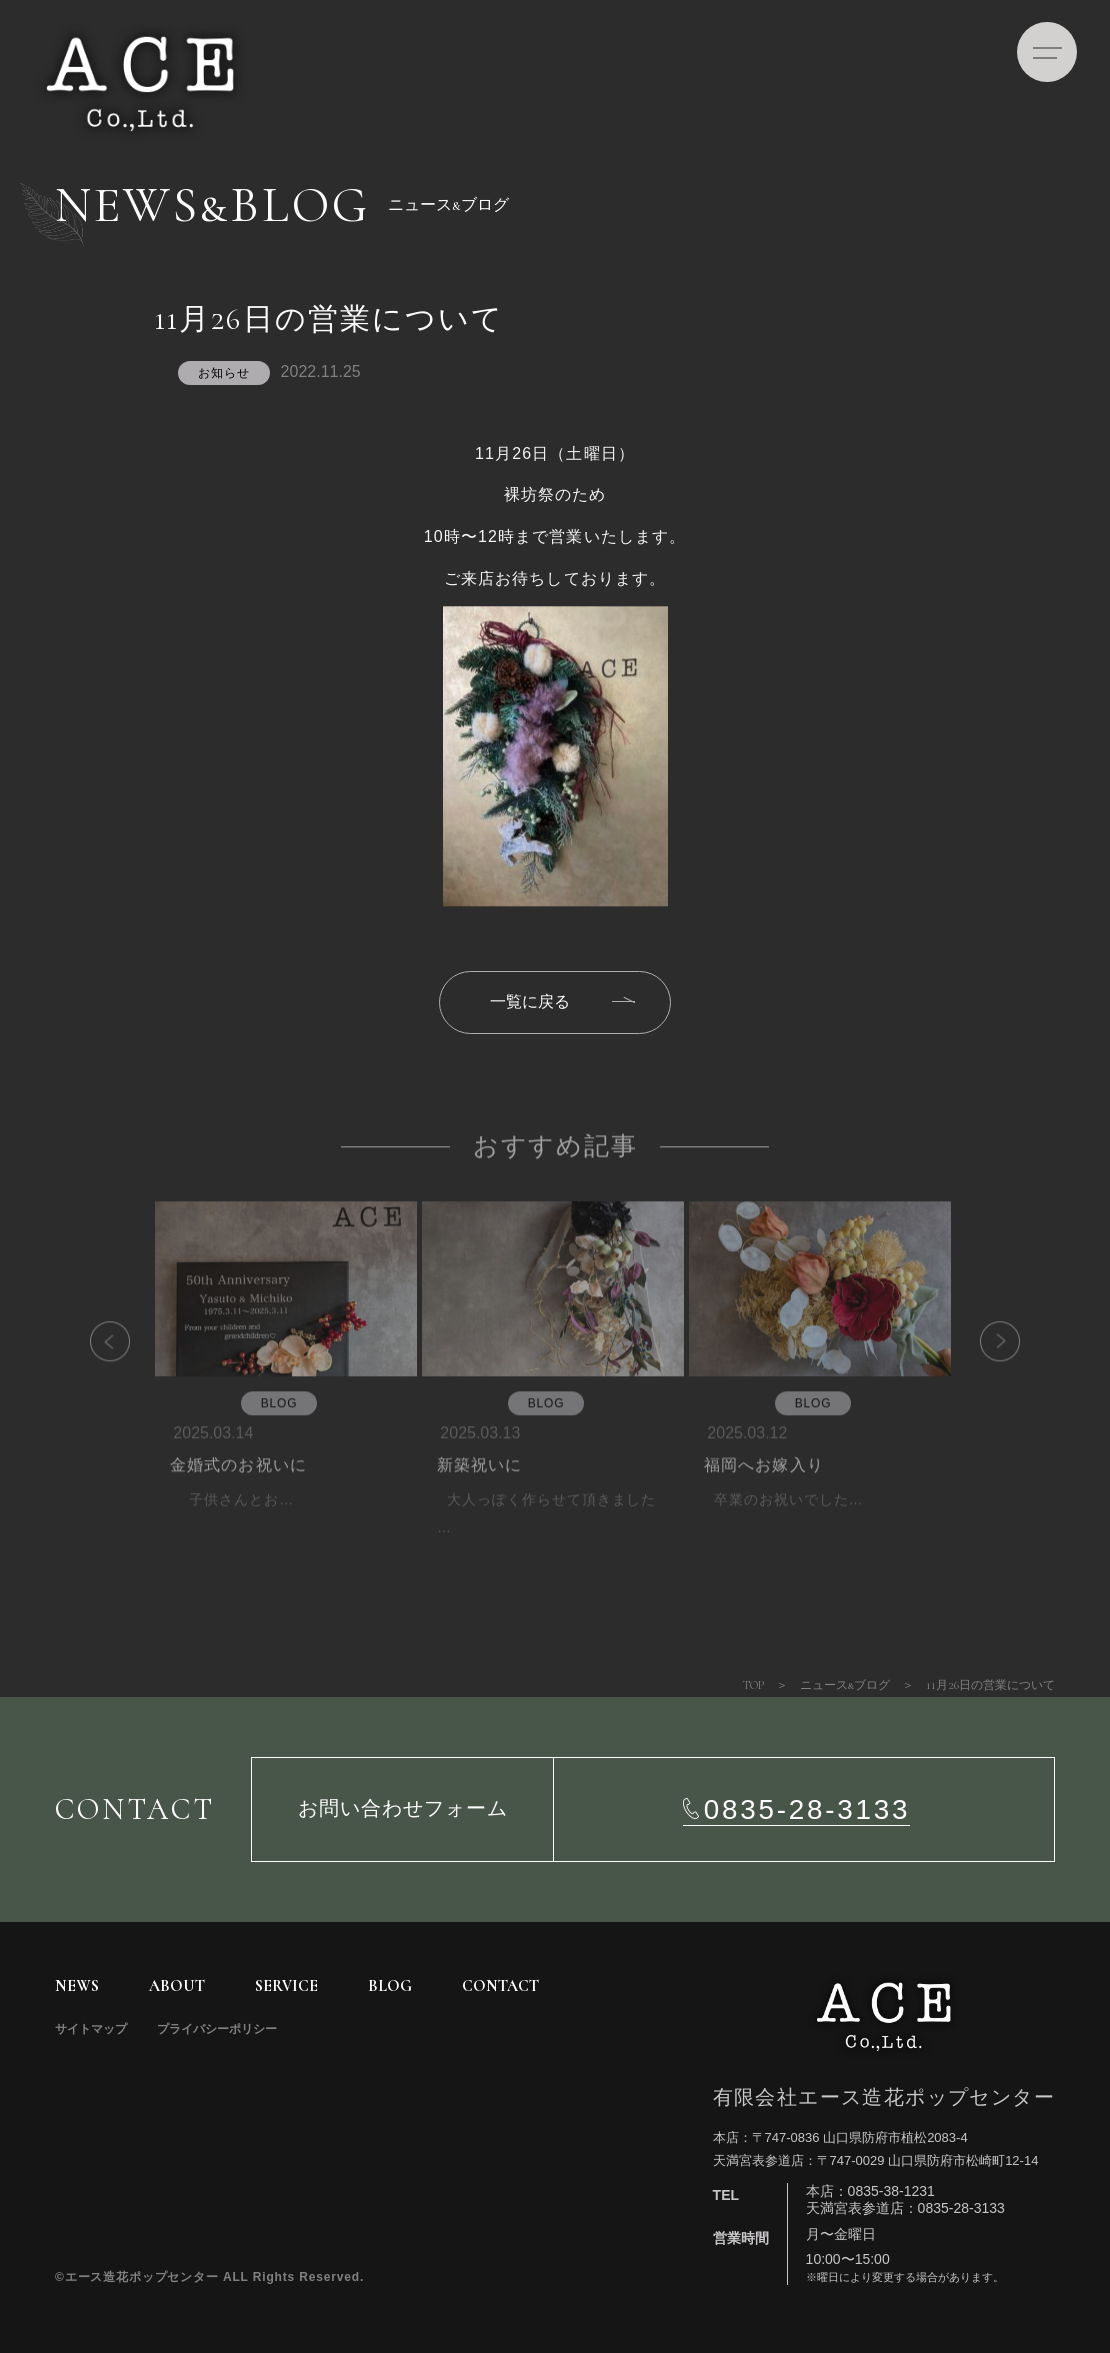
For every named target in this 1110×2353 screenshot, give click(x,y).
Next (970, 1375)
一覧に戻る (530, 1001)
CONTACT (500, 1986)
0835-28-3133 (807, 1809)
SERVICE (286, 1986)
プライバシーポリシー (217, 2029)
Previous (140, 1375)
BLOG (390, 1986)
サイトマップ (91, 2029)
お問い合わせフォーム (403, 1809)
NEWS (77, 1986)
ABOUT (177, 1986)
